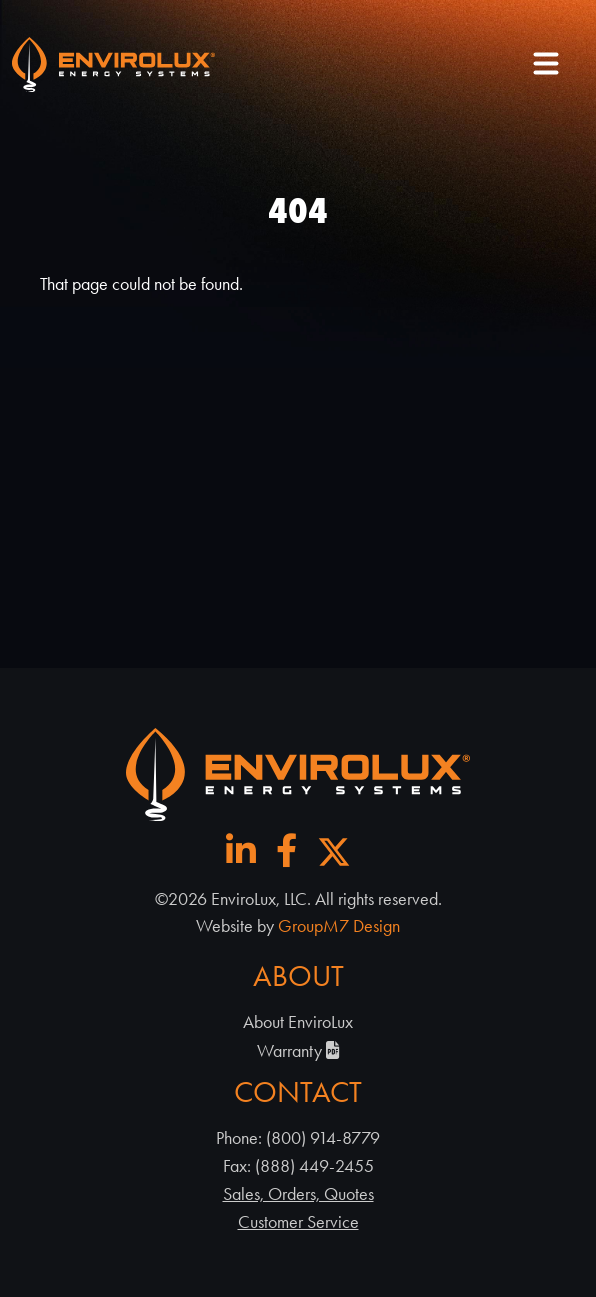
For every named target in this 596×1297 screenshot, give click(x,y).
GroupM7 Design (339, 926)
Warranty (298, 1051)
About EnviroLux (298, 1022)
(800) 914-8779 (323, 1138)
